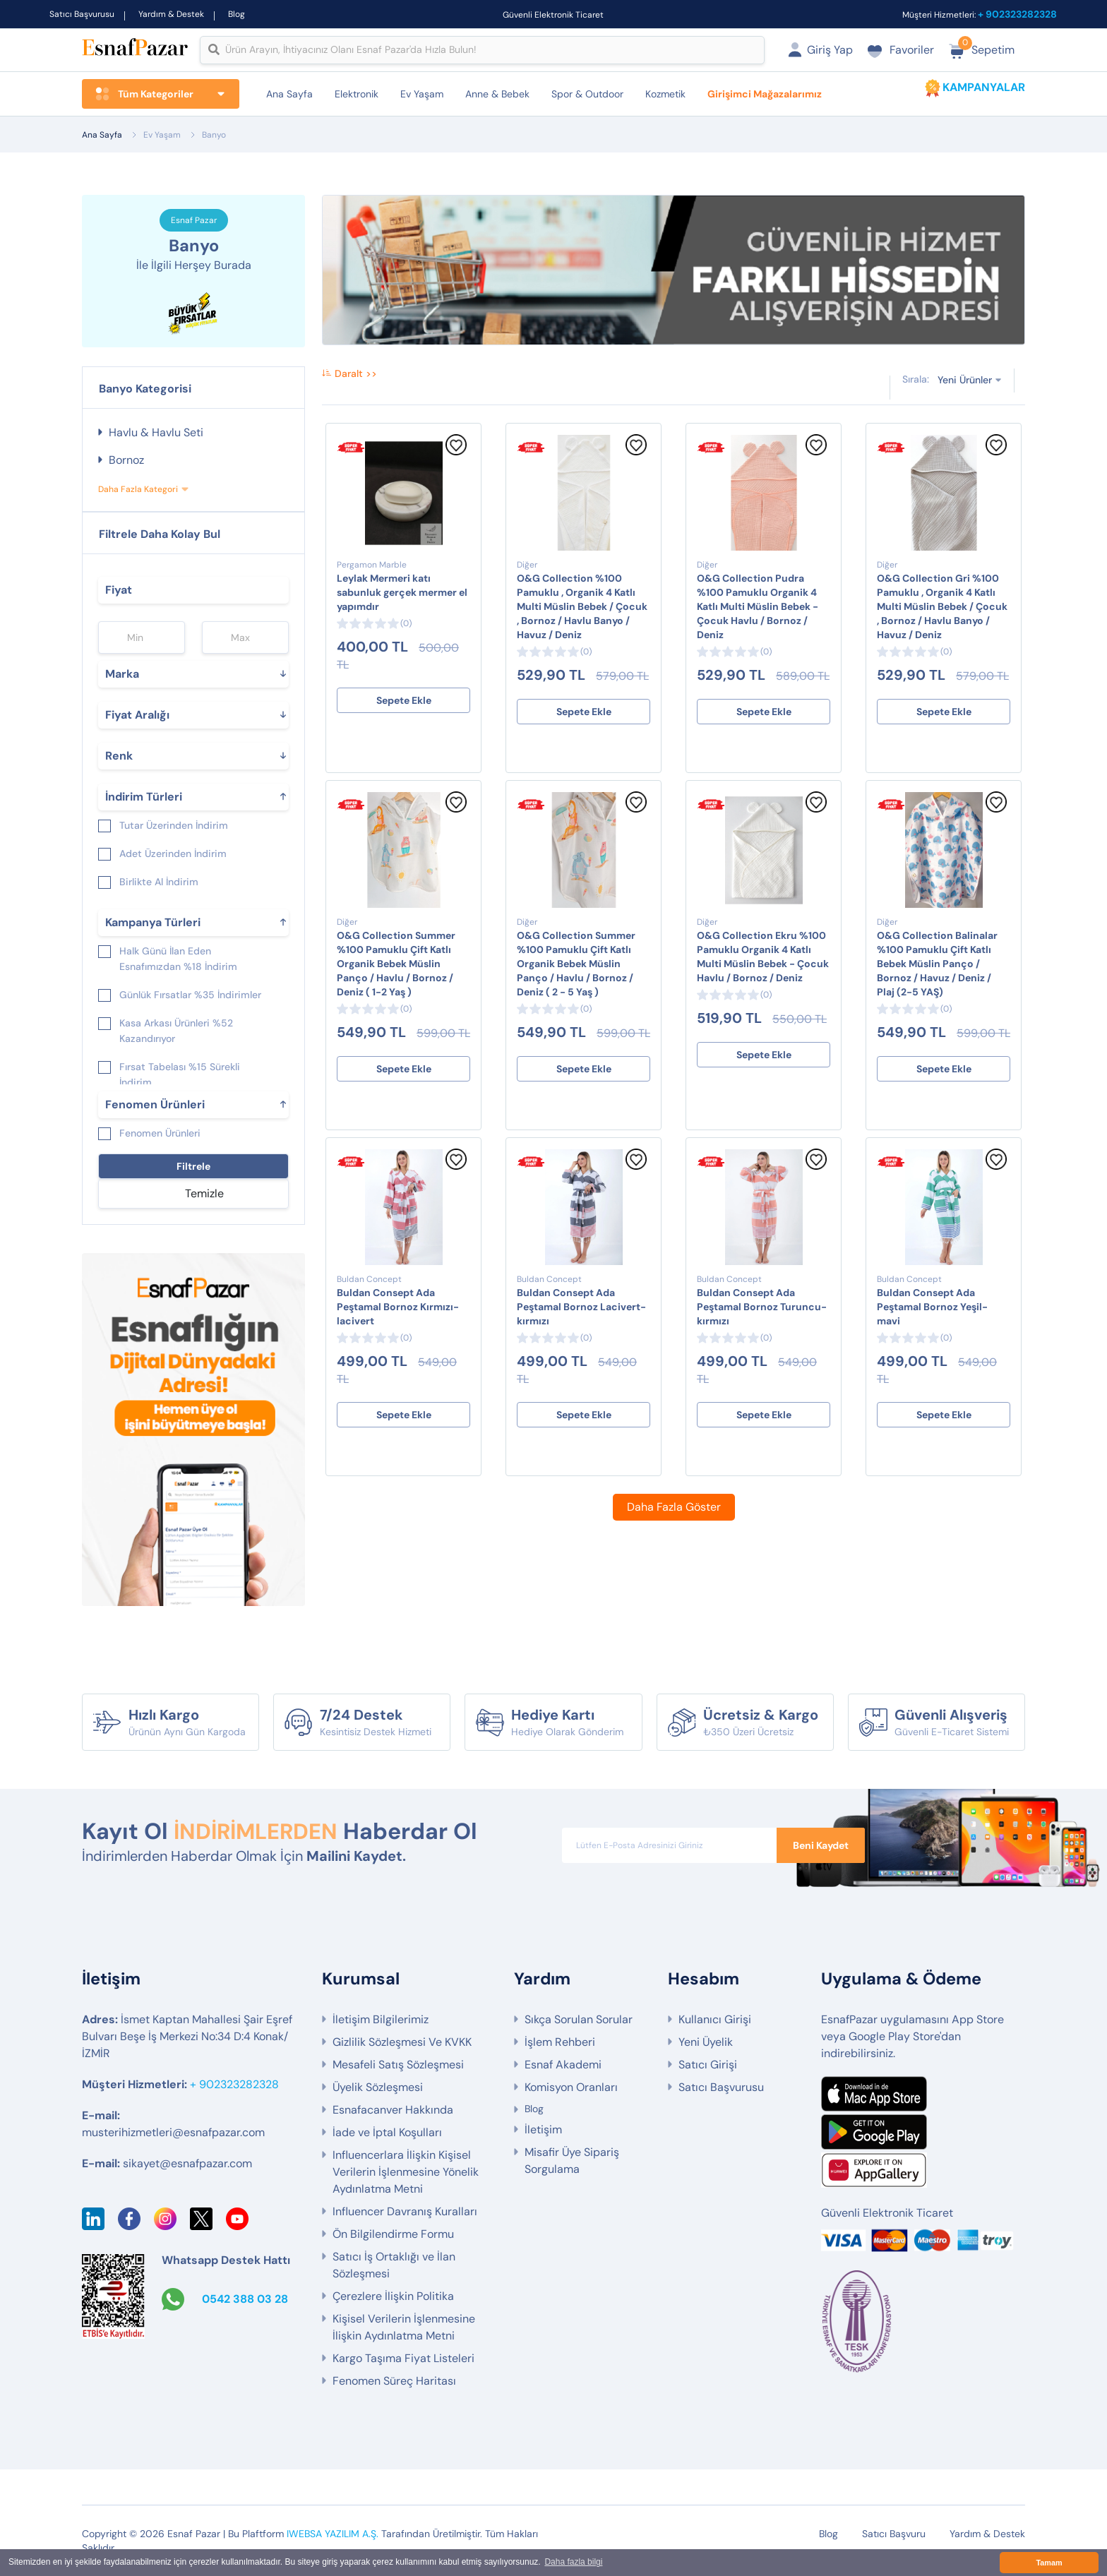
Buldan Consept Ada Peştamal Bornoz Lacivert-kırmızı (581, 1306)
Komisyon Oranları (571, 2087)
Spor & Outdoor (587, 94)
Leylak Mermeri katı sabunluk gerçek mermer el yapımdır (402, 592)
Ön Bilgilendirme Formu (393, 2234)
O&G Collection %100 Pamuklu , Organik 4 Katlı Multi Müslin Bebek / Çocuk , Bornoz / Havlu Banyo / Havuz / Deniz (582, 606)
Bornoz (126, 460)
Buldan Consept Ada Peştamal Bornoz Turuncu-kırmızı (762, 1306)
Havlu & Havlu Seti (156, 432)
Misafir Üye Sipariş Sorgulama (572, 2160)
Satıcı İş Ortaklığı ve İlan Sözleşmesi (394, 2265)
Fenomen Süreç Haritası (394, 2380)
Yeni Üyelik (705, 2042)
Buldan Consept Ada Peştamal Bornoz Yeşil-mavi (932, 1306)
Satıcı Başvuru (894, 2533)
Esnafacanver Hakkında (393, 2109)
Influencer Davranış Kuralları (405, 2211)
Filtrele (193, 1166)
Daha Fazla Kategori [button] (138, 489)
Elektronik (356, 94)
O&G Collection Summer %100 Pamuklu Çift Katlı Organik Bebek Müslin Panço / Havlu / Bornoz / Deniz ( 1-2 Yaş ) (396, 963)
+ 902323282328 (1017, 14)
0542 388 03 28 (245, 2299)
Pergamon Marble (372, 564)
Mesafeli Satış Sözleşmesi (398, 2064)
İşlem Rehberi (560, 2042)
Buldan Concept (369, 1279)
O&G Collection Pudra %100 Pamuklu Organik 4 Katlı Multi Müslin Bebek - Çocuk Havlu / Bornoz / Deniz (757, 606)
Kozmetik (665, 94)
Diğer (527, 564)
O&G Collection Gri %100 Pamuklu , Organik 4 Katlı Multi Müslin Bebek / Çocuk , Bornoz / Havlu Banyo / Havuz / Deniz (942, 606)
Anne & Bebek (497, 94)
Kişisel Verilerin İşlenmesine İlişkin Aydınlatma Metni (404, 2327)
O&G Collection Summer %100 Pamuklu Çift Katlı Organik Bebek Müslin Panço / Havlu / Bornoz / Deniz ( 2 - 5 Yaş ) (576, 963)
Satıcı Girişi (707, 2064)
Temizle (204, 1193)
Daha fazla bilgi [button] (573, 2563)
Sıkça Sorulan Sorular (579, 2019)
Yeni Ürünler (965, 379)
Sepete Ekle (403, 700)
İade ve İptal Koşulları (387, 2132)
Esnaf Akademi (563, 2064)
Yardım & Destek (171, 14)
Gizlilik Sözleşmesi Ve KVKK (402, 2042)
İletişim (543, 2129)
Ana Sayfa (289, 94)
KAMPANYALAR (984, 87)
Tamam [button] (1049, 2562)
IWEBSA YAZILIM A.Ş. (332, 2533)
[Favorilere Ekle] (456, 451)
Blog (236, 14)
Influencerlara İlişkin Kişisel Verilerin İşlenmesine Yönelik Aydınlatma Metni (406, 2171)
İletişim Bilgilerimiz (381, 2019)
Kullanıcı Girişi (714, 2019)
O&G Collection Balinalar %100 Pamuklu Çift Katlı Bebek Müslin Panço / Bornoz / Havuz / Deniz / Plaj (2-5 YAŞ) (937, 963)
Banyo (214, 134)
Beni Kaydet (821, 1845)
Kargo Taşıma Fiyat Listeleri (403, 2358)
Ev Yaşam (421, 94)
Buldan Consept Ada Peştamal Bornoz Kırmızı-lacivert (398, 1306)
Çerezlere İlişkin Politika (393, 2296)
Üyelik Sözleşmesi (378, 2087)
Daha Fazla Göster (674, 1506)
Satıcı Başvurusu (81, 14)
